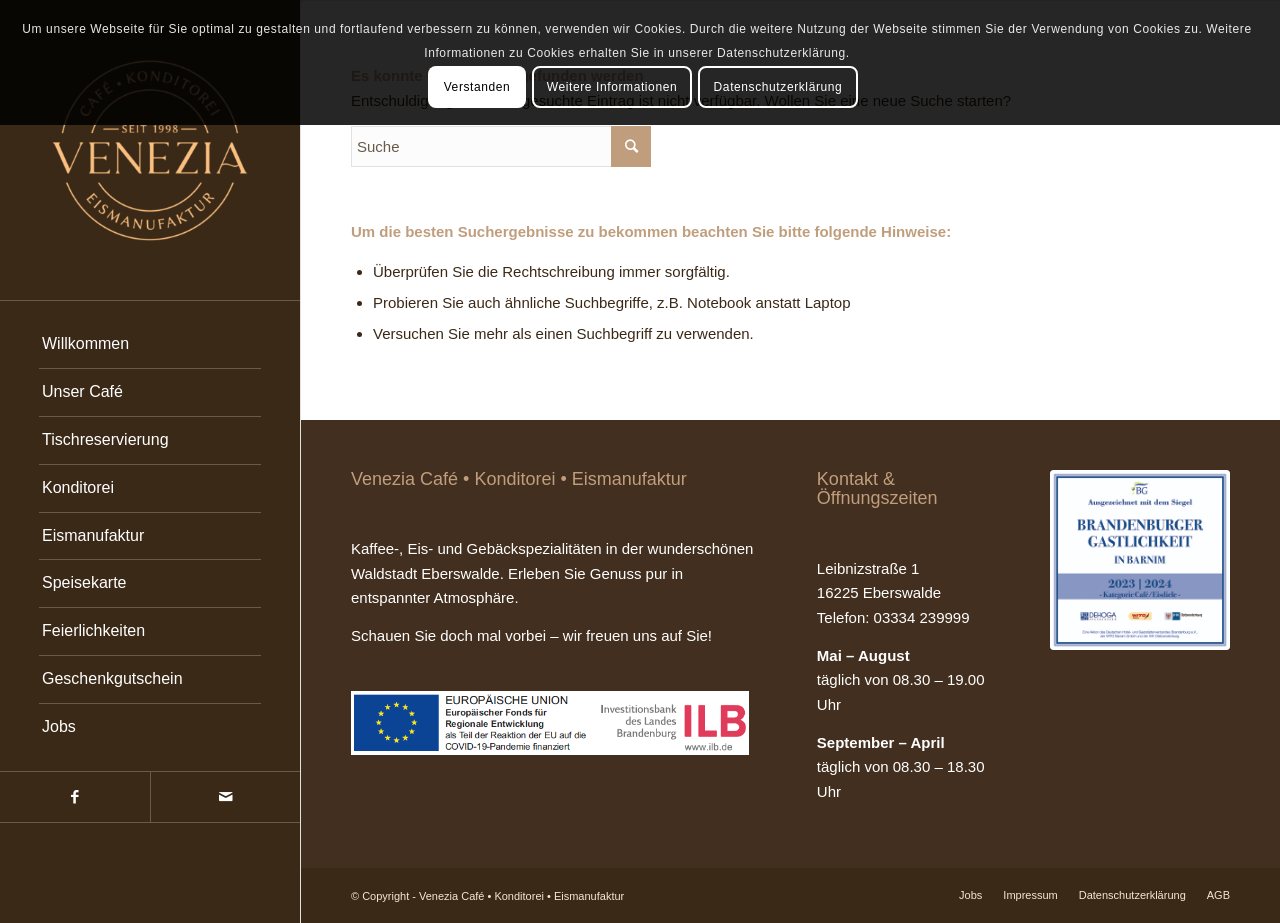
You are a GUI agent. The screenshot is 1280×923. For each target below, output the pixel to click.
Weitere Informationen (612, 87)
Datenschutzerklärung (778, 87)
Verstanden (477, 87)
